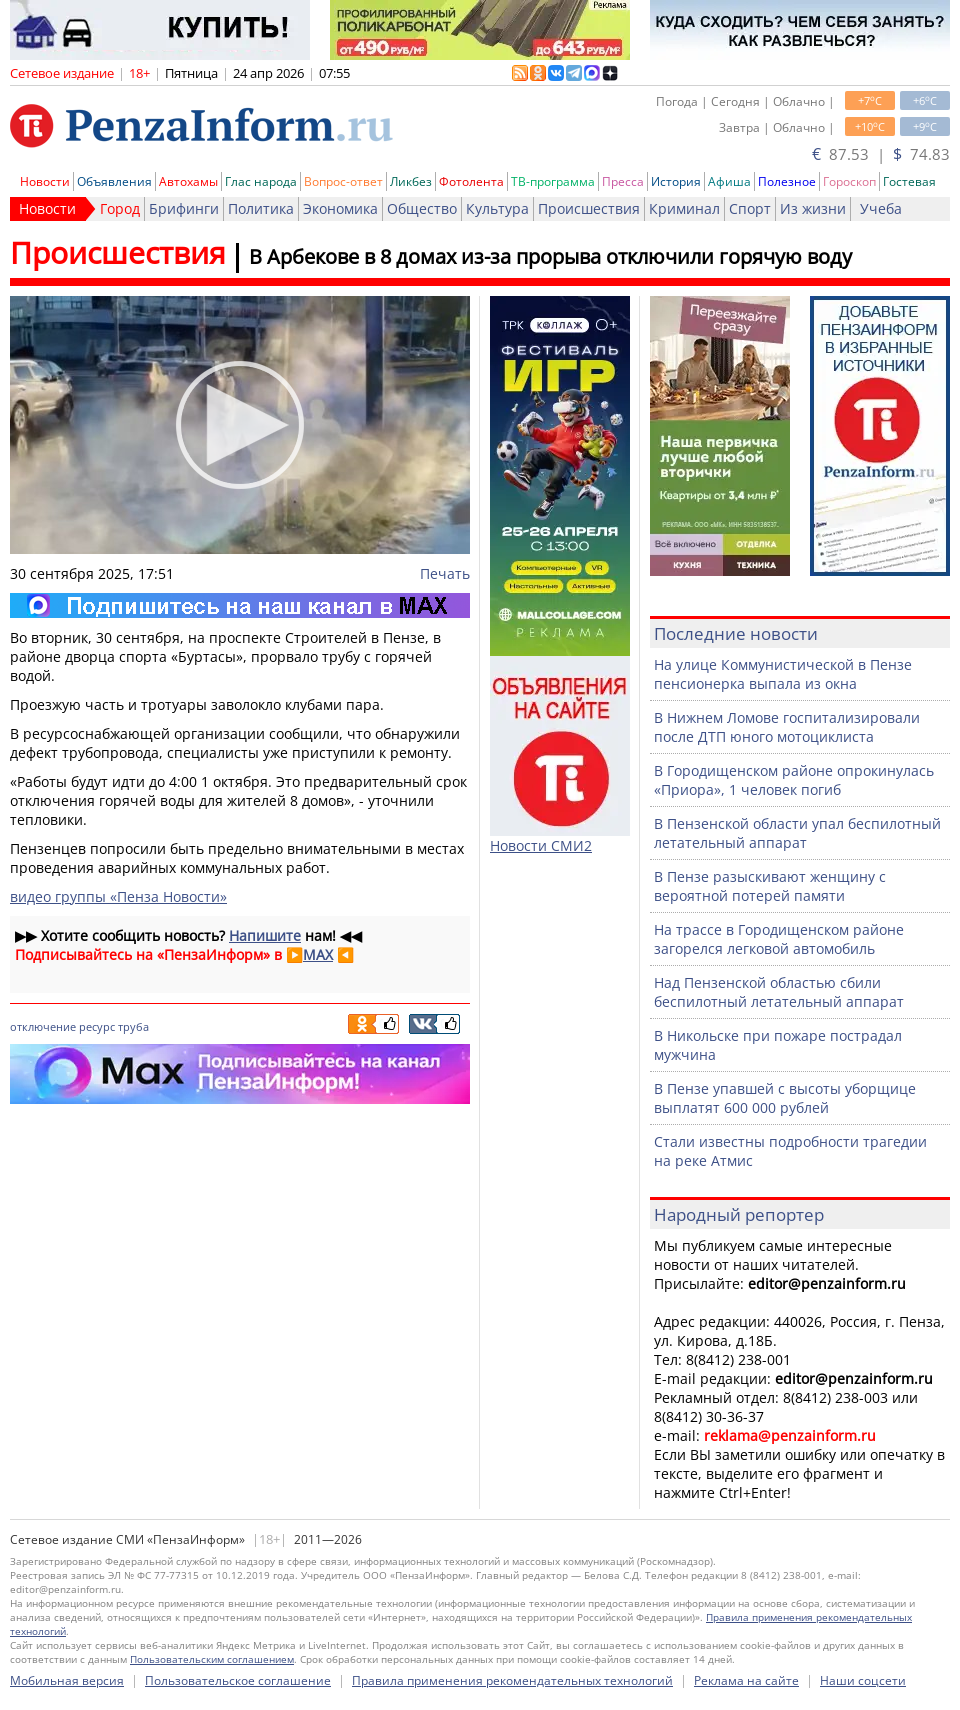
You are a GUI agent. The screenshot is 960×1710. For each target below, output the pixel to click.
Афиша (729, 181)
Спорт (750, 208)
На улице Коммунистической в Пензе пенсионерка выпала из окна (783, 674)
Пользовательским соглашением (212, 1659)
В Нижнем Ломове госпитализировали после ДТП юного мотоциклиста (787, 727)
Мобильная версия (67, 1680)
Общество (422, 208)
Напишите (265, 935)
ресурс (97, 1026)
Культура (497, 208)
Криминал (684, 208)
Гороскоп (849, 181)
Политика (261, 208)
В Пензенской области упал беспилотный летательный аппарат (797, 833)
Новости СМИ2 (541, 845)
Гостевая (909, 181)
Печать (445, 573)
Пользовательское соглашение (238, 1680)
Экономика (340, 208)
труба (133, 1026)
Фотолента (471, 181)
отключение (43, 1026)
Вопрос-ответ (343, 181)
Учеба (881, 208)
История (676, 181)
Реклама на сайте (746, 1680)
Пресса (623, 181)
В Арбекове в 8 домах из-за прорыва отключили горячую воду (550, 256)
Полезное (787, 181)
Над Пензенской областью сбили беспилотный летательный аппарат (779, 992)
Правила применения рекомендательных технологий (512, 1680)
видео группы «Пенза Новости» (118, 896)
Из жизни (813, 208)
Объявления (114, 181)
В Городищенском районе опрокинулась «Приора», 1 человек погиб (794, 780)
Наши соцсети (863, 1680)
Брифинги (184, 208)
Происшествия (589, 208)
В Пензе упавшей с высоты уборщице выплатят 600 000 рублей (785, 1098)
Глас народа (261, 181)
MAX (318, 954)
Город (120, 208)
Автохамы (188, 181)
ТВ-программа (553, 181)
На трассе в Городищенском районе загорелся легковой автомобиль (779, 939)
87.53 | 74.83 (881, 154)
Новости (45, 181)
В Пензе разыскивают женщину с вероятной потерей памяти (770, 886)
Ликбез (411, 181)
